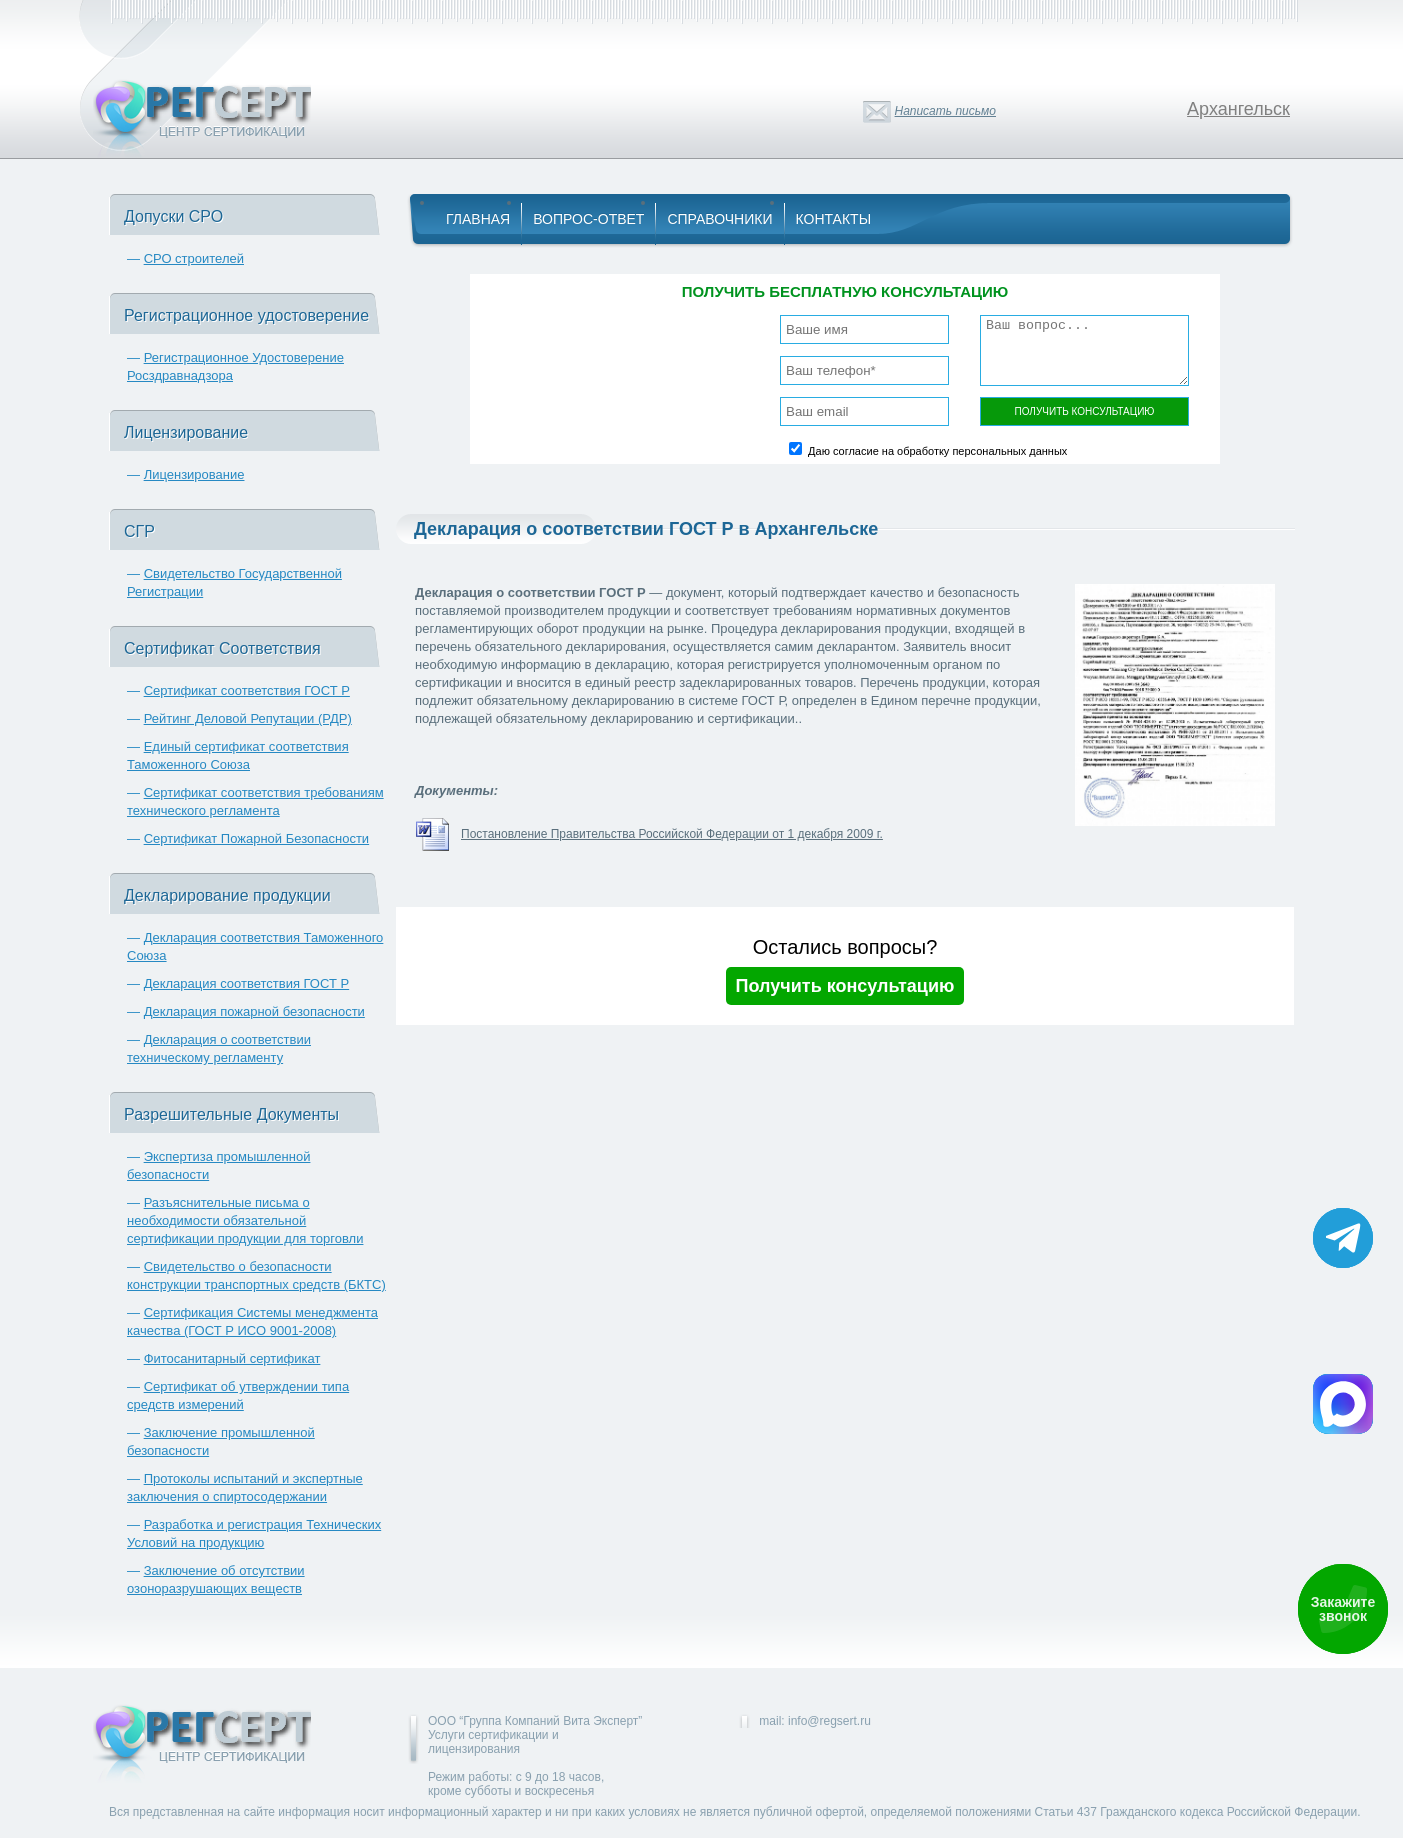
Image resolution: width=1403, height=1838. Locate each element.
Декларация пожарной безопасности (254, 1011)
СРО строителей (194, 258)
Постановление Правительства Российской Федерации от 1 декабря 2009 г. (672, 834)
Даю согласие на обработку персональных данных (937, 451)
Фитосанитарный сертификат (232, 1358)
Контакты (834, 219)
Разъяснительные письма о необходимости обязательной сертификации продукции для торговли (245, 1220)
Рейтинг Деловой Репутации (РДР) (248, 718)
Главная (478, 219)
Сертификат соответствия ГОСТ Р (247, 690)
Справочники (719, 219)
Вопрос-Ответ (588, 219)
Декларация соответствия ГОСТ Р (247, 983)
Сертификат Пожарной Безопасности (257, 838)
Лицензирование (194, 474)
